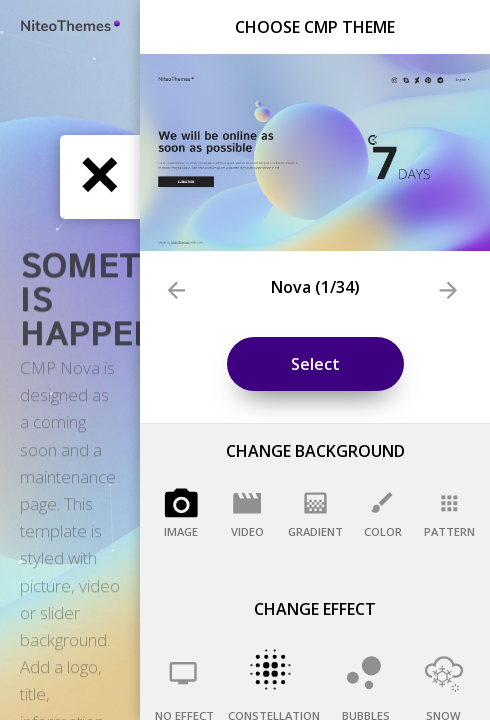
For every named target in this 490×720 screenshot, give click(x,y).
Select (315, 364)
